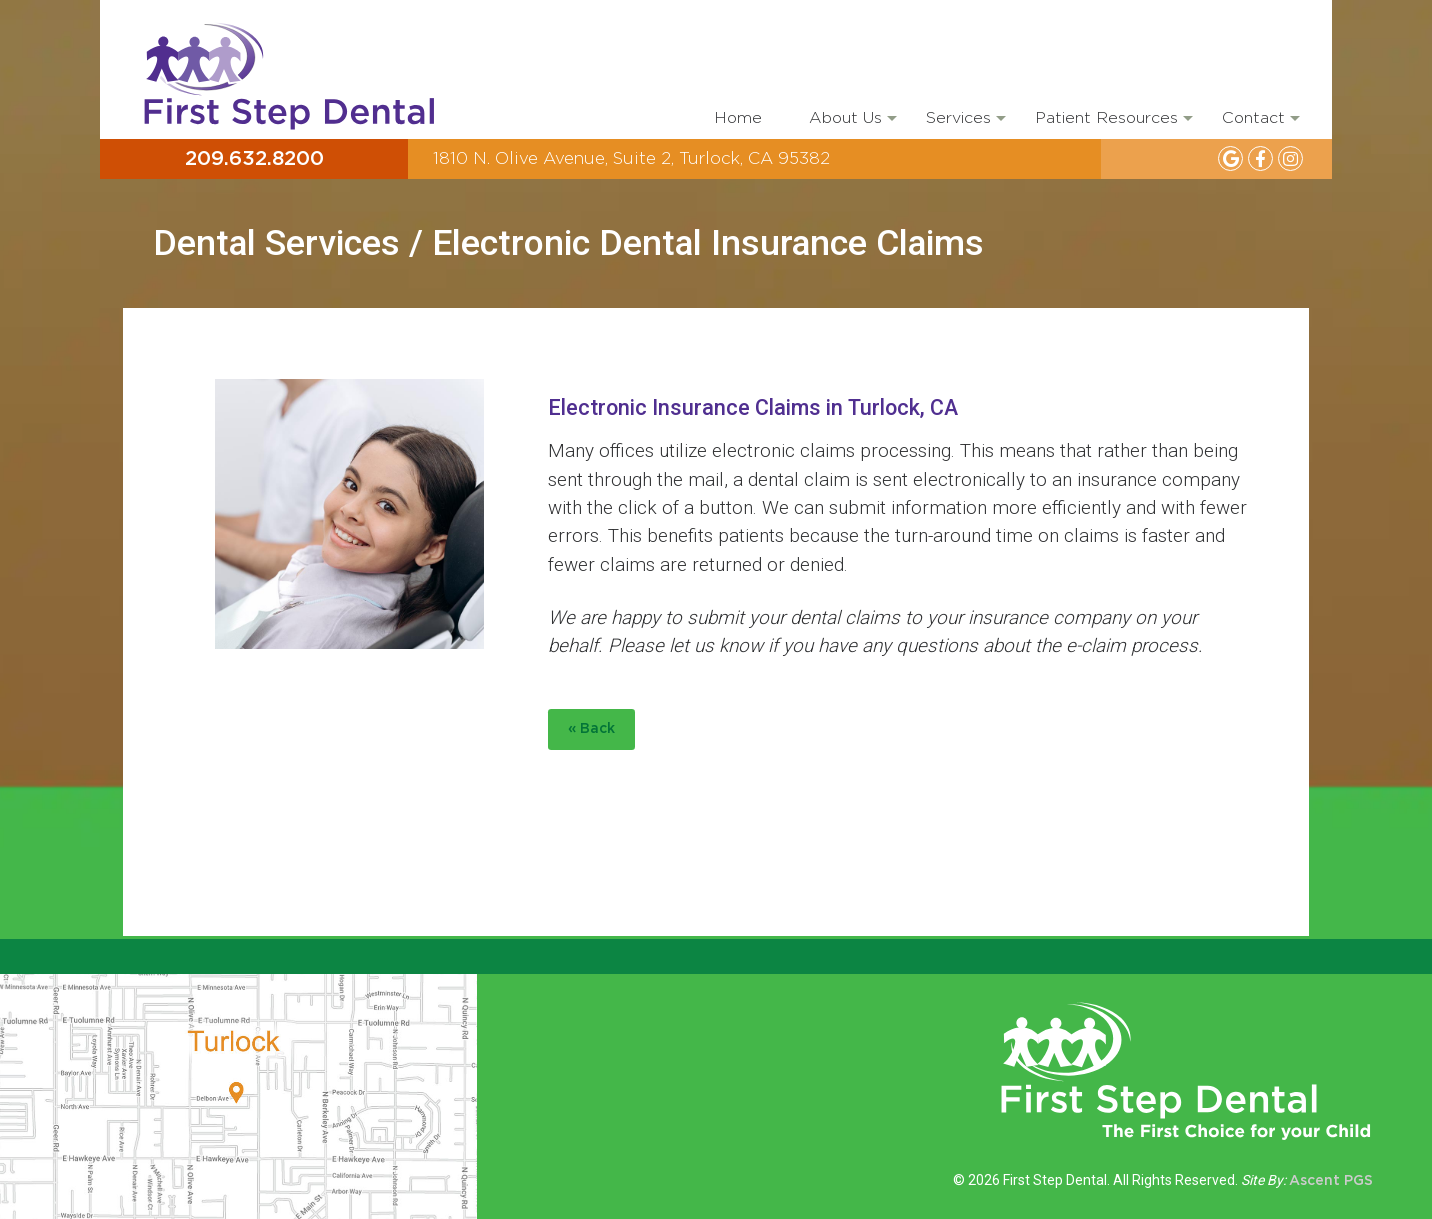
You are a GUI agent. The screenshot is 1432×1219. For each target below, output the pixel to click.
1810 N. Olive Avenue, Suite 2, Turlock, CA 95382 (631, 158)
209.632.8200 (254, 159)
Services (964, 124)
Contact (1259, 124)
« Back (591, 729)
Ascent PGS (1331, 1181)
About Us (851, 124)
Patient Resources (1112, 124)
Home (738, 117)
